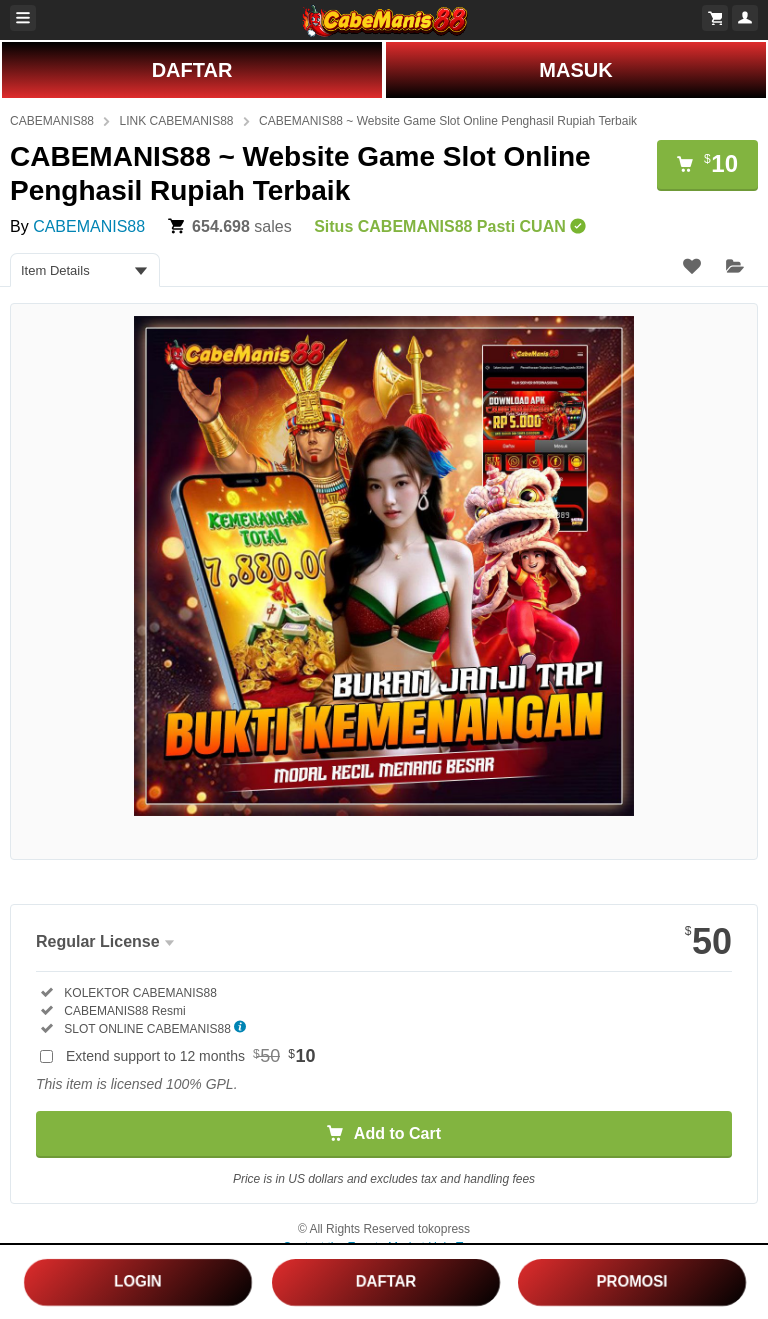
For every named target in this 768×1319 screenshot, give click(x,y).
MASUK (575, 70)
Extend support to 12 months (191, 1056)
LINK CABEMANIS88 (176, 121)
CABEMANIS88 (52, 121)
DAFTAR (192, 70)
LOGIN (138, 1280)
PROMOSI (632, 1281)
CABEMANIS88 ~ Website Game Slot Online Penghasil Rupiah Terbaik (448, 121)
